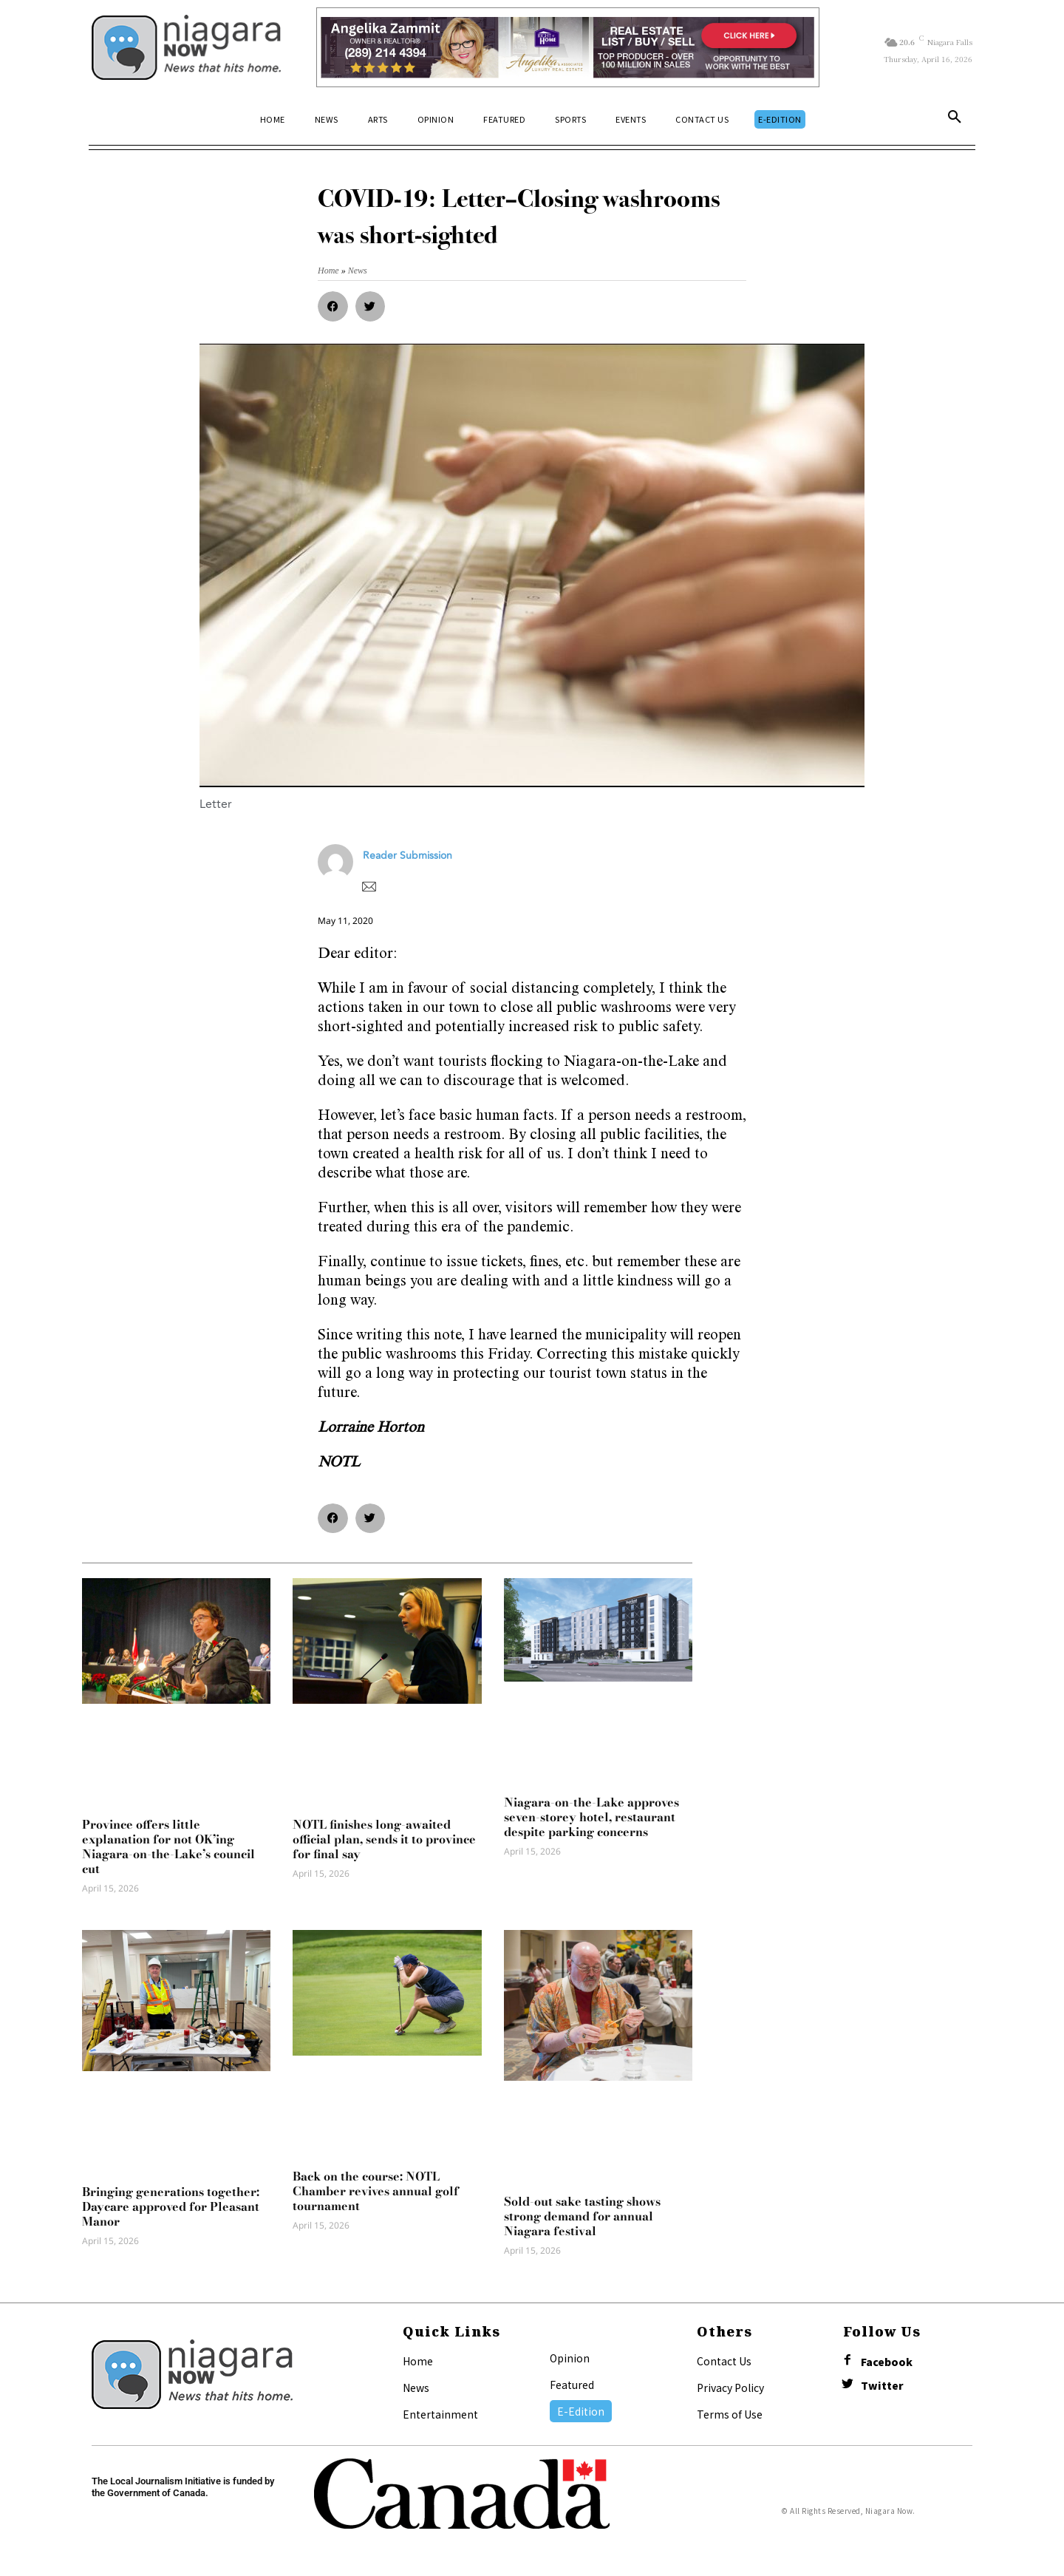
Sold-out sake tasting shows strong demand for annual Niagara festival (582, 2216)
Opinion (570, 2358)
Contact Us (724, 2361)
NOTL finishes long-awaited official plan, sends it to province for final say (384, 1839)
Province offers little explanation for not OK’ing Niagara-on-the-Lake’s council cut (168, 1846)
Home (418, 2361)
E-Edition (580, 2411)
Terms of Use (730, 2414)
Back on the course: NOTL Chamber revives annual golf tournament (376, 2191)
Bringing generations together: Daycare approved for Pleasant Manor (170, 2206)
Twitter (882, 2385)
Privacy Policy (730, 2387)
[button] (954, 119)
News (416, 2387)
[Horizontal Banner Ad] (568, 47)
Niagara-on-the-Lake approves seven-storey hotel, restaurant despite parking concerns (591, 1817)
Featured (572, 2384)
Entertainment (440, 2414)
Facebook (887, 2362)
